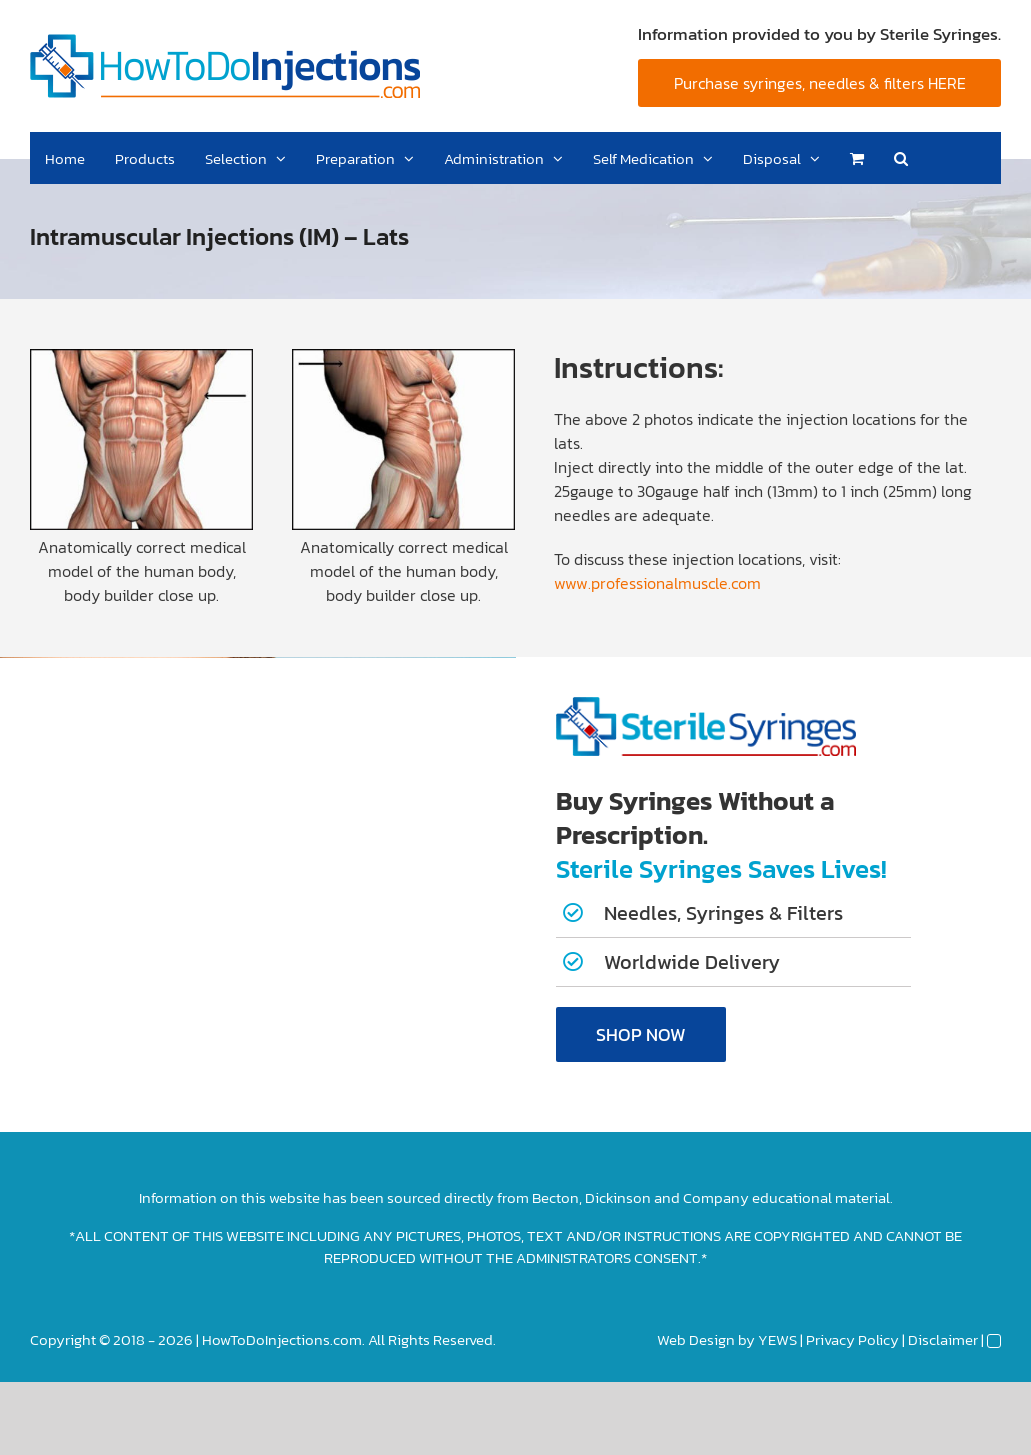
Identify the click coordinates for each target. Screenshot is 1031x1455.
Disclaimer (943, 1339)
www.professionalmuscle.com (657, 583)
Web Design (696, 1339)
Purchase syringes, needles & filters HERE (820, 83)
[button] (901, 158)
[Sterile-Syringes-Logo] (706, 705)
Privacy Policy (852, 1339)
